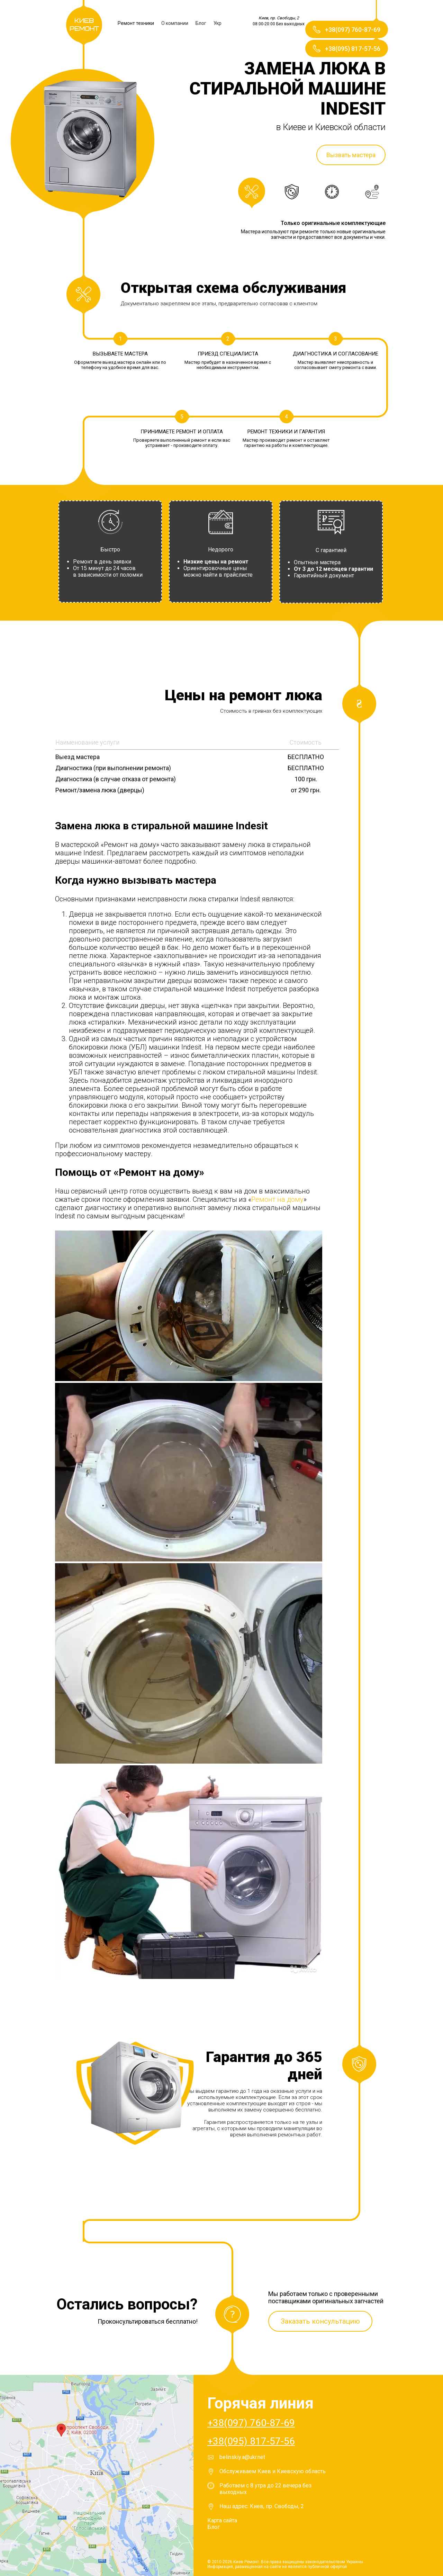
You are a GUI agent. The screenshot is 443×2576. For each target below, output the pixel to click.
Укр (218, 23)
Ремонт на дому (277, 1199)
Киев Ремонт (84, 25)
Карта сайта (222, 2520)
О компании (174, 23)
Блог (201, 23)
